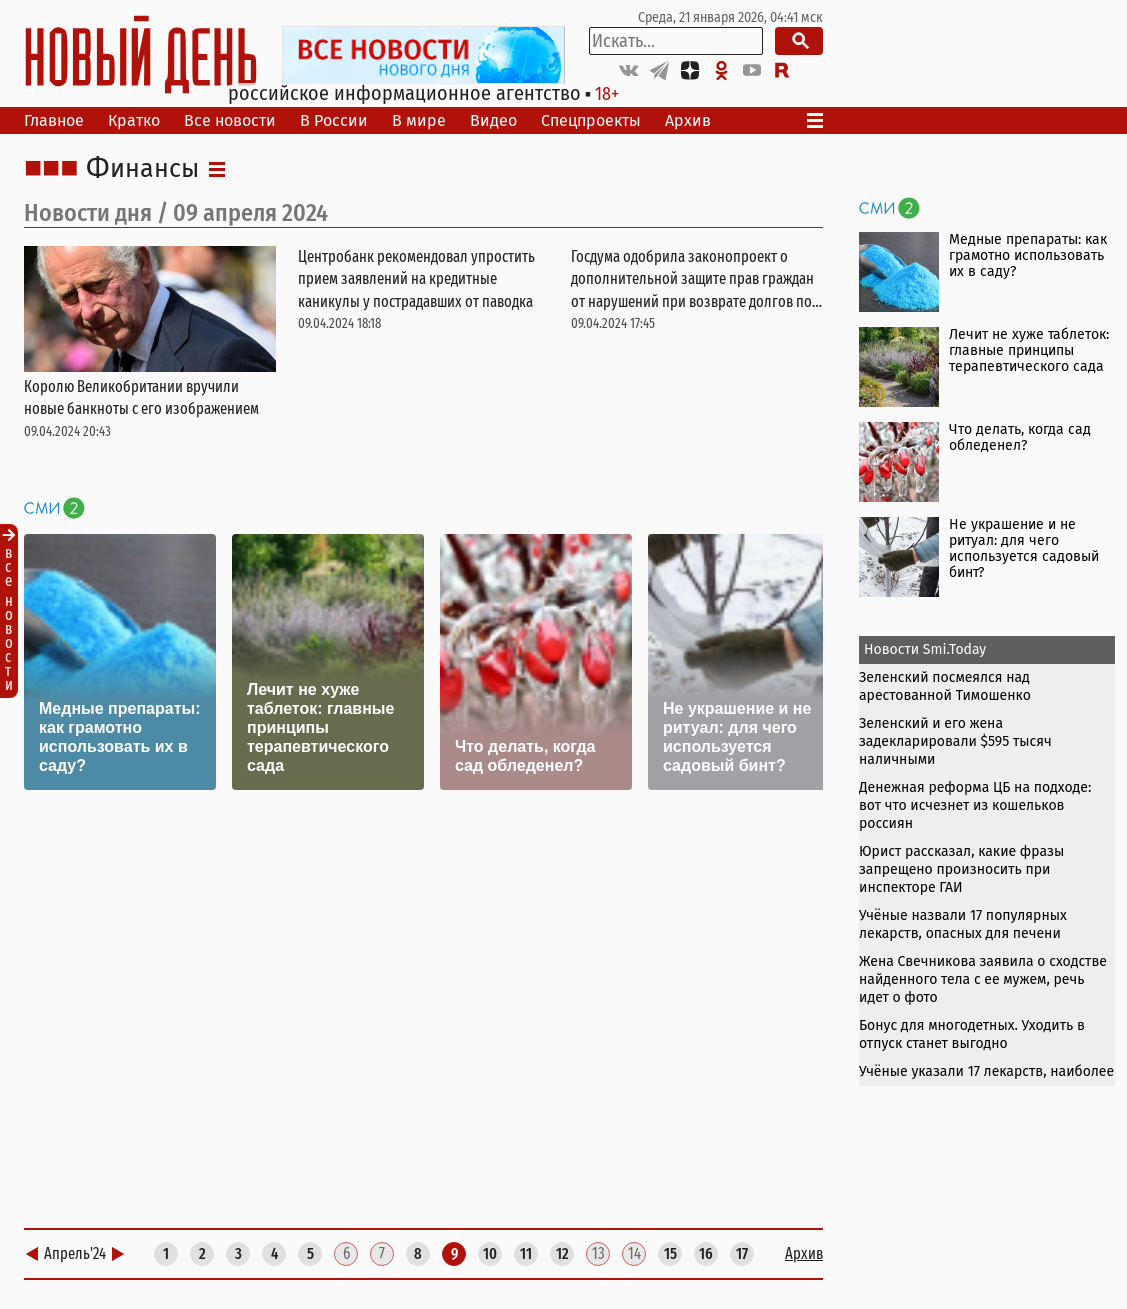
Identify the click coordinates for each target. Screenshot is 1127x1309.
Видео (493, 120)
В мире (419, 120)
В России (334, 120)
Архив (688, 120)
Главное (54, 120)
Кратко (134, 120)
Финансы (142, 169)
